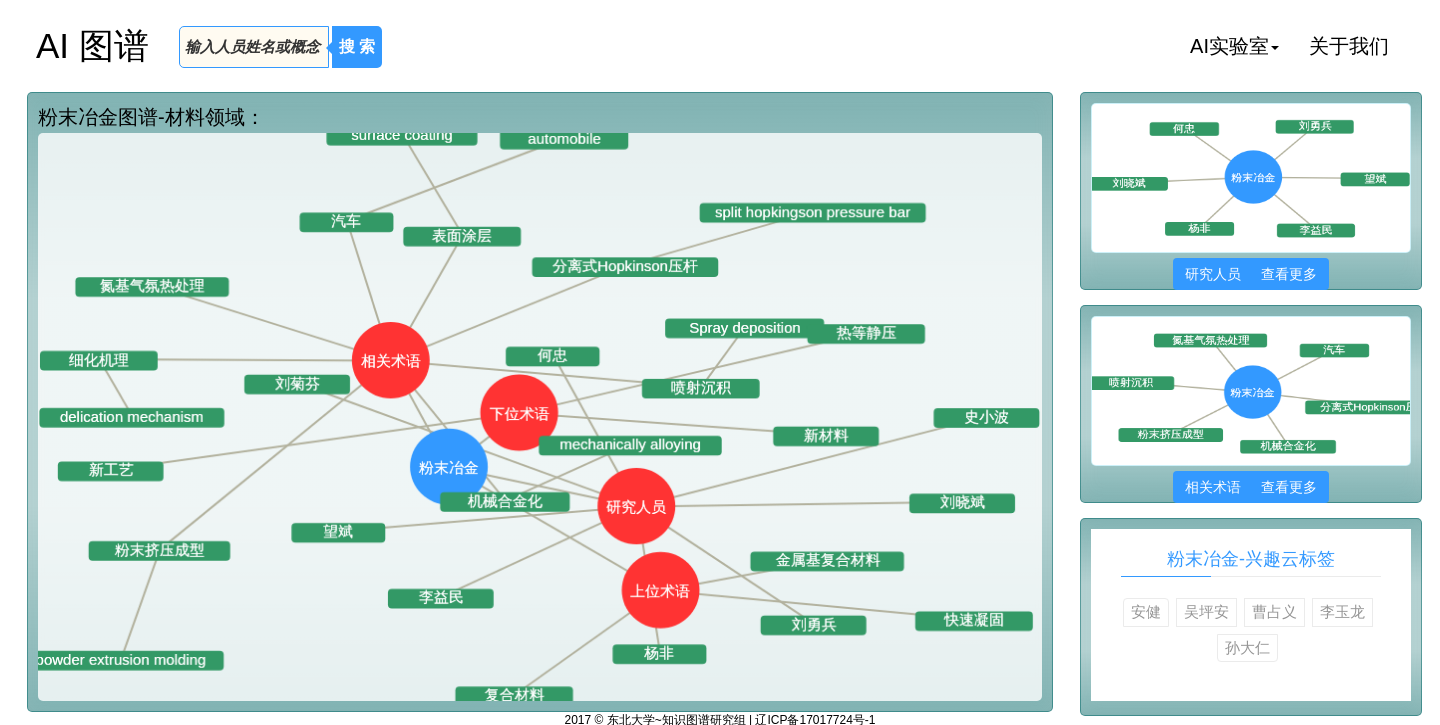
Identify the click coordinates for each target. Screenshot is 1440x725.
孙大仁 (1247, 647)
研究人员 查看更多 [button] (1250, 274)
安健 (1146, 611)
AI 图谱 (92, 45)
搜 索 (357, 46)
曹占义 (1274, 611)
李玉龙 (1342, 611)
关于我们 (1349, 46)
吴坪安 (1206, 611)
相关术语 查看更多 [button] (1250, 487)
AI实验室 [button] (1234, 46)
